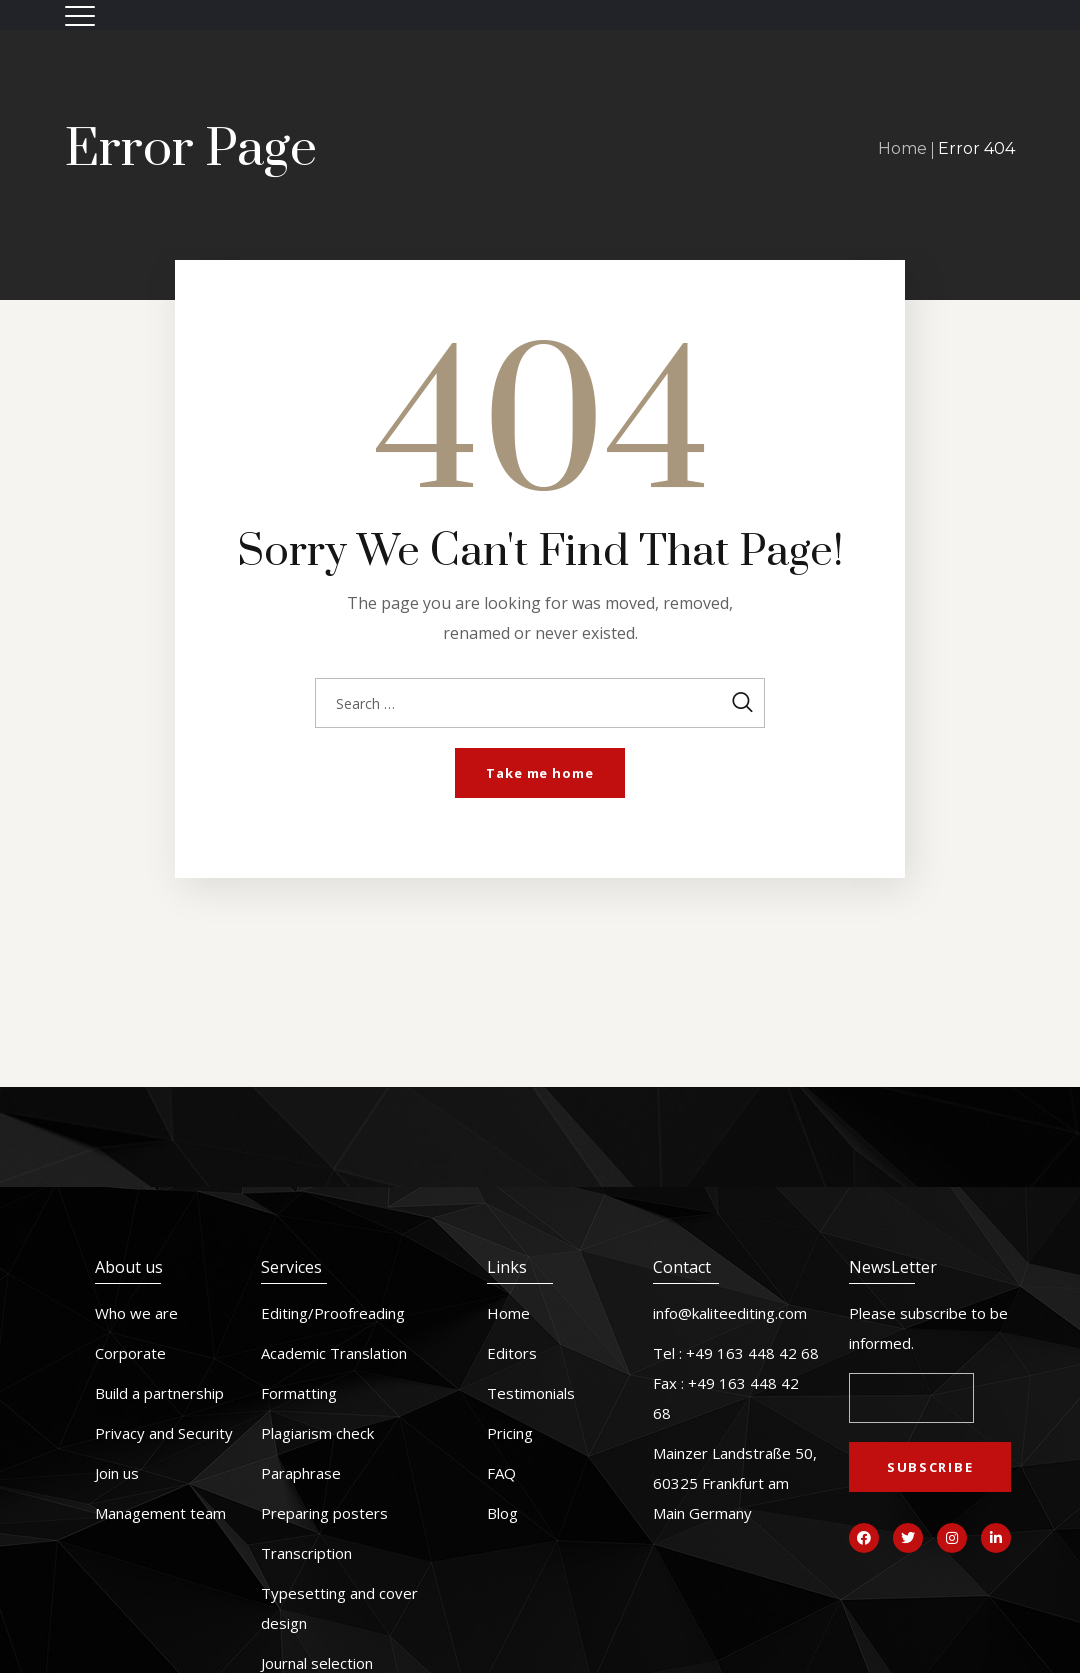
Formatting (299, 1393)
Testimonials (531, 1393)
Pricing (510, 1433)
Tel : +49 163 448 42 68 (736, 1353)
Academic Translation (334, 1353)
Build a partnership (159, 1393)
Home (902, 148)
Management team (160, 1513)
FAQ (501, 1473)
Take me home (540, 773)
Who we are (136, 1313)
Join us (117, 1473)
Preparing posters (324, 1513)
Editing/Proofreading (333, 1313)
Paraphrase (301, 1473)
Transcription (306, 1553)
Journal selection (317, 1663)
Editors (512, 1353)
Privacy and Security (164, 1433)
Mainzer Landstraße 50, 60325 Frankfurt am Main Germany (735, 1483)
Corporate (130, 1353)
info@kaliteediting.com (730, 1313)
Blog (502, 1513)
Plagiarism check (317, 1433)
